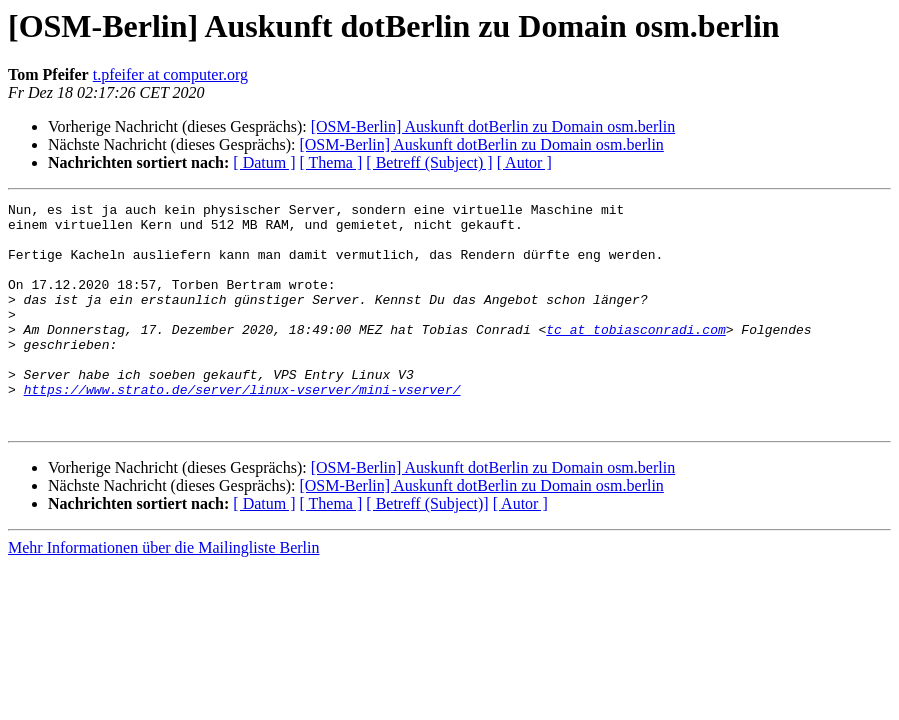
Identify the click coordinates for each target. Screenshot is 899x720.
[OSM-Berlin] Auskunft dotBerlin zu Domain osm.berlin (493, 126)
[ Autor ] (524, 162)
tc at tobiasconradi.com (635, 356)
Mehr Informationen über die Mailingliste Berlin (163, 592)
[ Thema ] (331, 162)
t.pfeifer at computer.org (170, 74)
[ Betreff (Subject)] (427, 548)
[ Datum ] (264, 162)
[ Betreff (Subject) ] (429, 162)
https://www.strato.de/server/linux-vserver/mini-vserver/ (242, 428)
